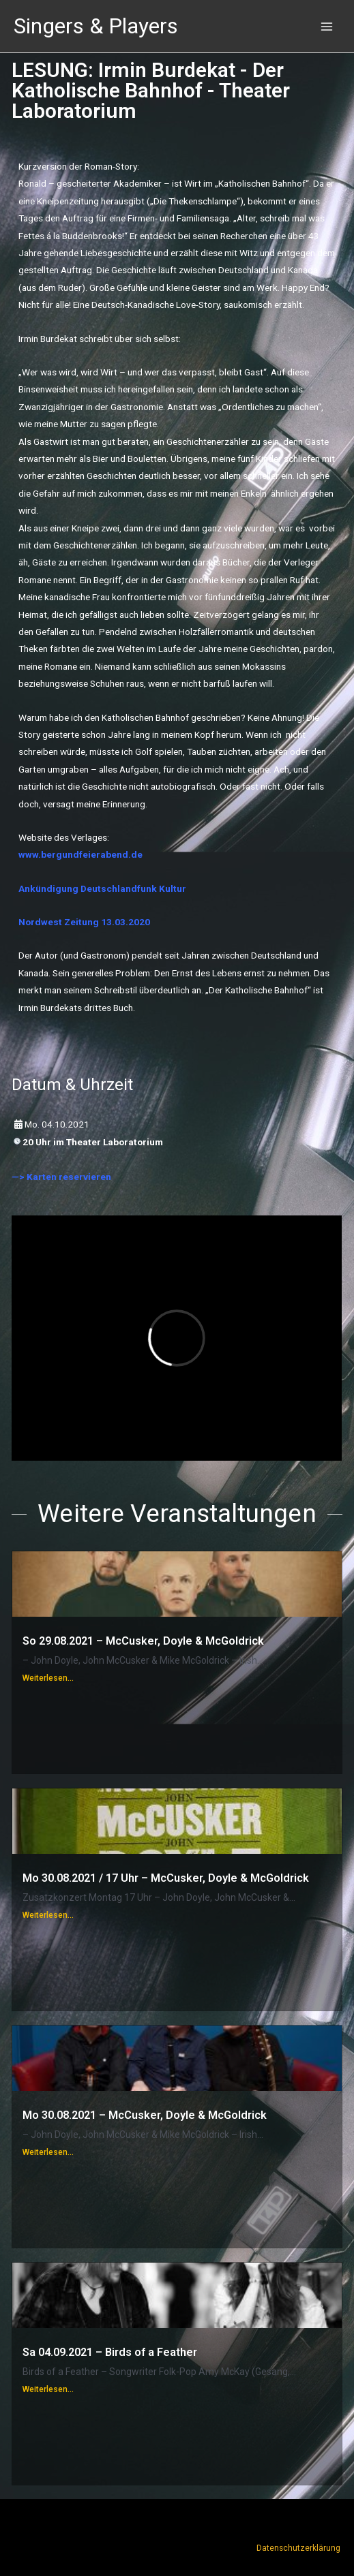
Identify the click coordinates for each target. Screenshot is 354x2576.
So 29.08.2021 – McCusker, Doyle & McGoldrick (143, 1640)
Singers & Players (96, 26)
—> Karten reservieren (61, 1176)
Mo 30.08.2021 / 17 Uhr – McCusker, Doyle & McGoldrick (166, 1878)
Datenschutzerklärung (298, 2548)
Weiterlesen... (48, 1678)
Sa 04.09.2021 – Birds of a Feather (110, 2352)
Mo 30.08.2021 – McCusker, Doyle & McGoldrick (145, 2115)
